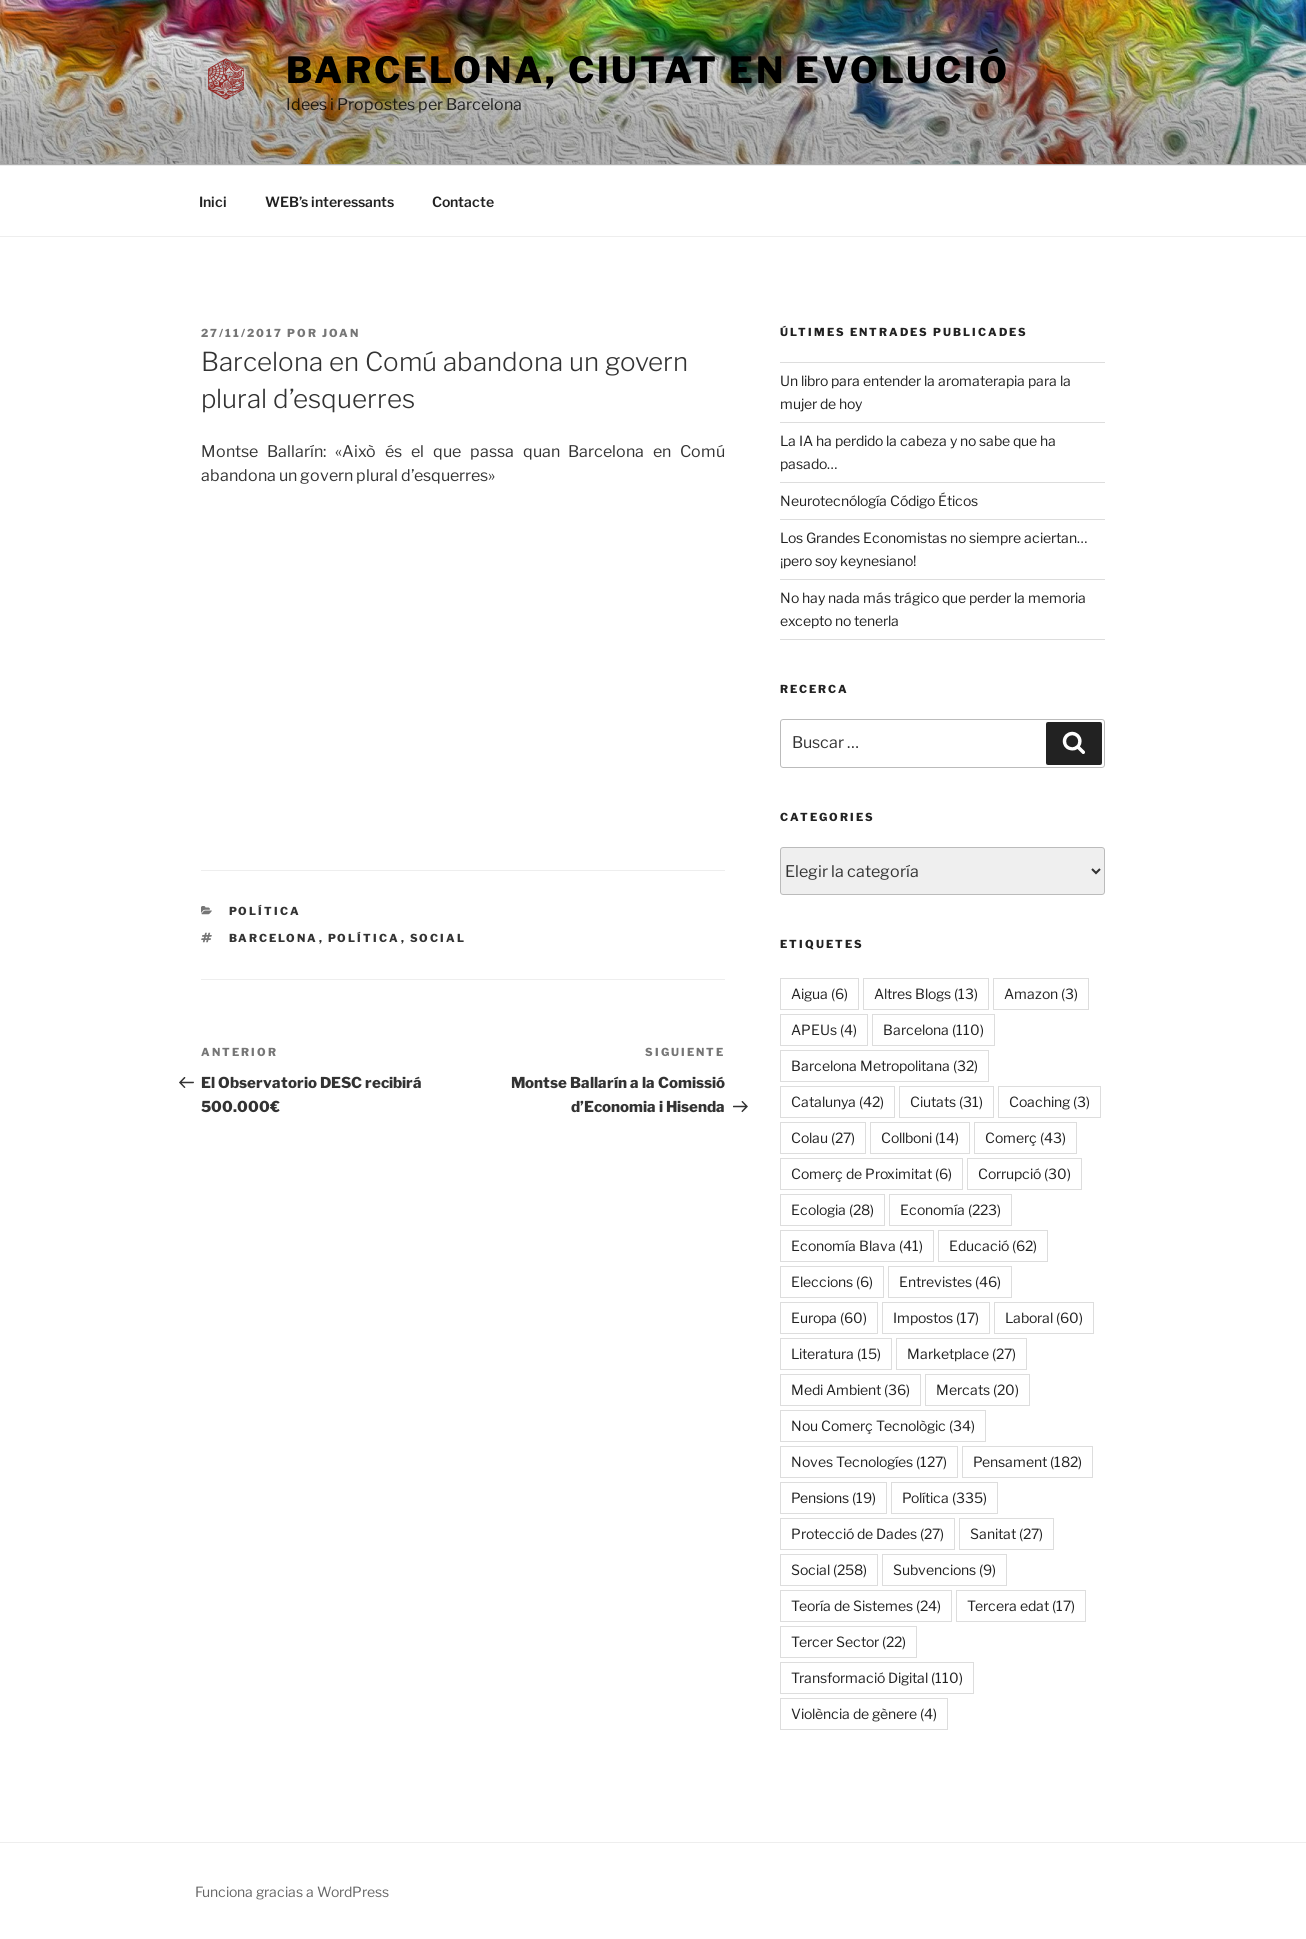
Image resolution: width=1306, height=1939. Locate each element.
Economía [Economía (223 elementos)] (950, 1209)
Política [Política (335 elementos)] (944, 1497)
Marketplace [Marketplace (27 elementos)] (961, 1353)
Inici (213, 201)
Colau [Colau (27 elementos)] (823, 1137)
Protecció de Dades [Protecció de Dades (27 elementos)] (867, 1533)
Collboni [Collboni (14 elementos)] (920, 1137)
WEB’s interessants (329, 201)
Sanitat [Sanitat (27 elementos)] (1006, 1533)
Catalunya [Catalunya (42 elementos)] (837, 1101)
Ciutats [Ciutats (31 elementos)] (946, 1101)
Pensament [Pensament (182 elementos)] (1027, 1461)
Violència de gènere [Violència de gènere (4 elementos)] (864, 1713)
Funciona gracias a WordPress (292, 1891)
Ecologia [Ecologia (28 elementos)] (832, 1209)
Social (438, 938)
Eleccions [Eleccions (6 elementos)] (832, 1281)
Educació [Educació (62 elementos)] (993, 1245)
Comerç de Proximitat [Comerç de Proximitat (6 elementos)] (871, 1173)
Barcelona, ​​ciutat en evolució (648, 70)
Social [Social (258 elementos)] (829, 1569)
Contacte (463, 201)
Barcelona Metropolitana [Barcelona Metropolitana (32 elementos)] (884, 1065)
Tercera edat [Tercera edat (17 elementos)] (1021, 1605)
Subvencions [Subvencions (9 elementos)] (944, 1569)
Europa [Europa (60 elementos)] (829, 1317)
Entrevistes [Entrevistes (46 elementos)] (950, 1281)
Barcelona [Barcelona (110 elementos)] (933, 1029)
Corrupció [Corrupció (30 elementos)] (1024, 1173)
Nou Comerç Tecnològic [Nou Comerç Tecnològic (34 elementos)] (883, 1425)
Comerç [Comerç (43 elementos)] (1025, 1137)
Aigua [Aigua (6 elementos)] (819, 993)
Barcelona (274, 938)
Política (265, 911)
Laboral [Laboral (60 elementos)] (1044, 1317)
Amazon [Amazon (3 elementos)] (1041, 993)
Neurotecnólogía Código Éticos (879, 500)
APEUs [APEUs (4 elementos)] (824, 1029)
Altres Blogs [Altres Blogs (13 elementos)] (926, 993)
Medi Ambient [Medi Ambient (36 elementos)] (850, 1389)
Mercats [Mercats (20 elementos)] (977, 1389)
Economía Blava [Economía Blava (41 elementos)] (857, 1245)
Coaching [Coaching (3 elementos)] (1049, 1101)
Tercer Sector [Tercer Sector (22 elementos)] (848, 1641)
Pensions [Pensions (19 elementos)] (833, 1497)
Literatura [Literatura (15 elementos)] (836, 1353)
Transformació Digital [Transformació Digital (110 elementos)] (877, 1677)
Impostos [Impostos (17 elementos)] (936, 1317)
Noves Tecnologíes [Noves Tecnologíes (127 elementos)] (869, 1461)
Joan (341, 333)
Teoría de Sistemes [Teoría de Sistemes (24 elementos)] (866, 1605)
